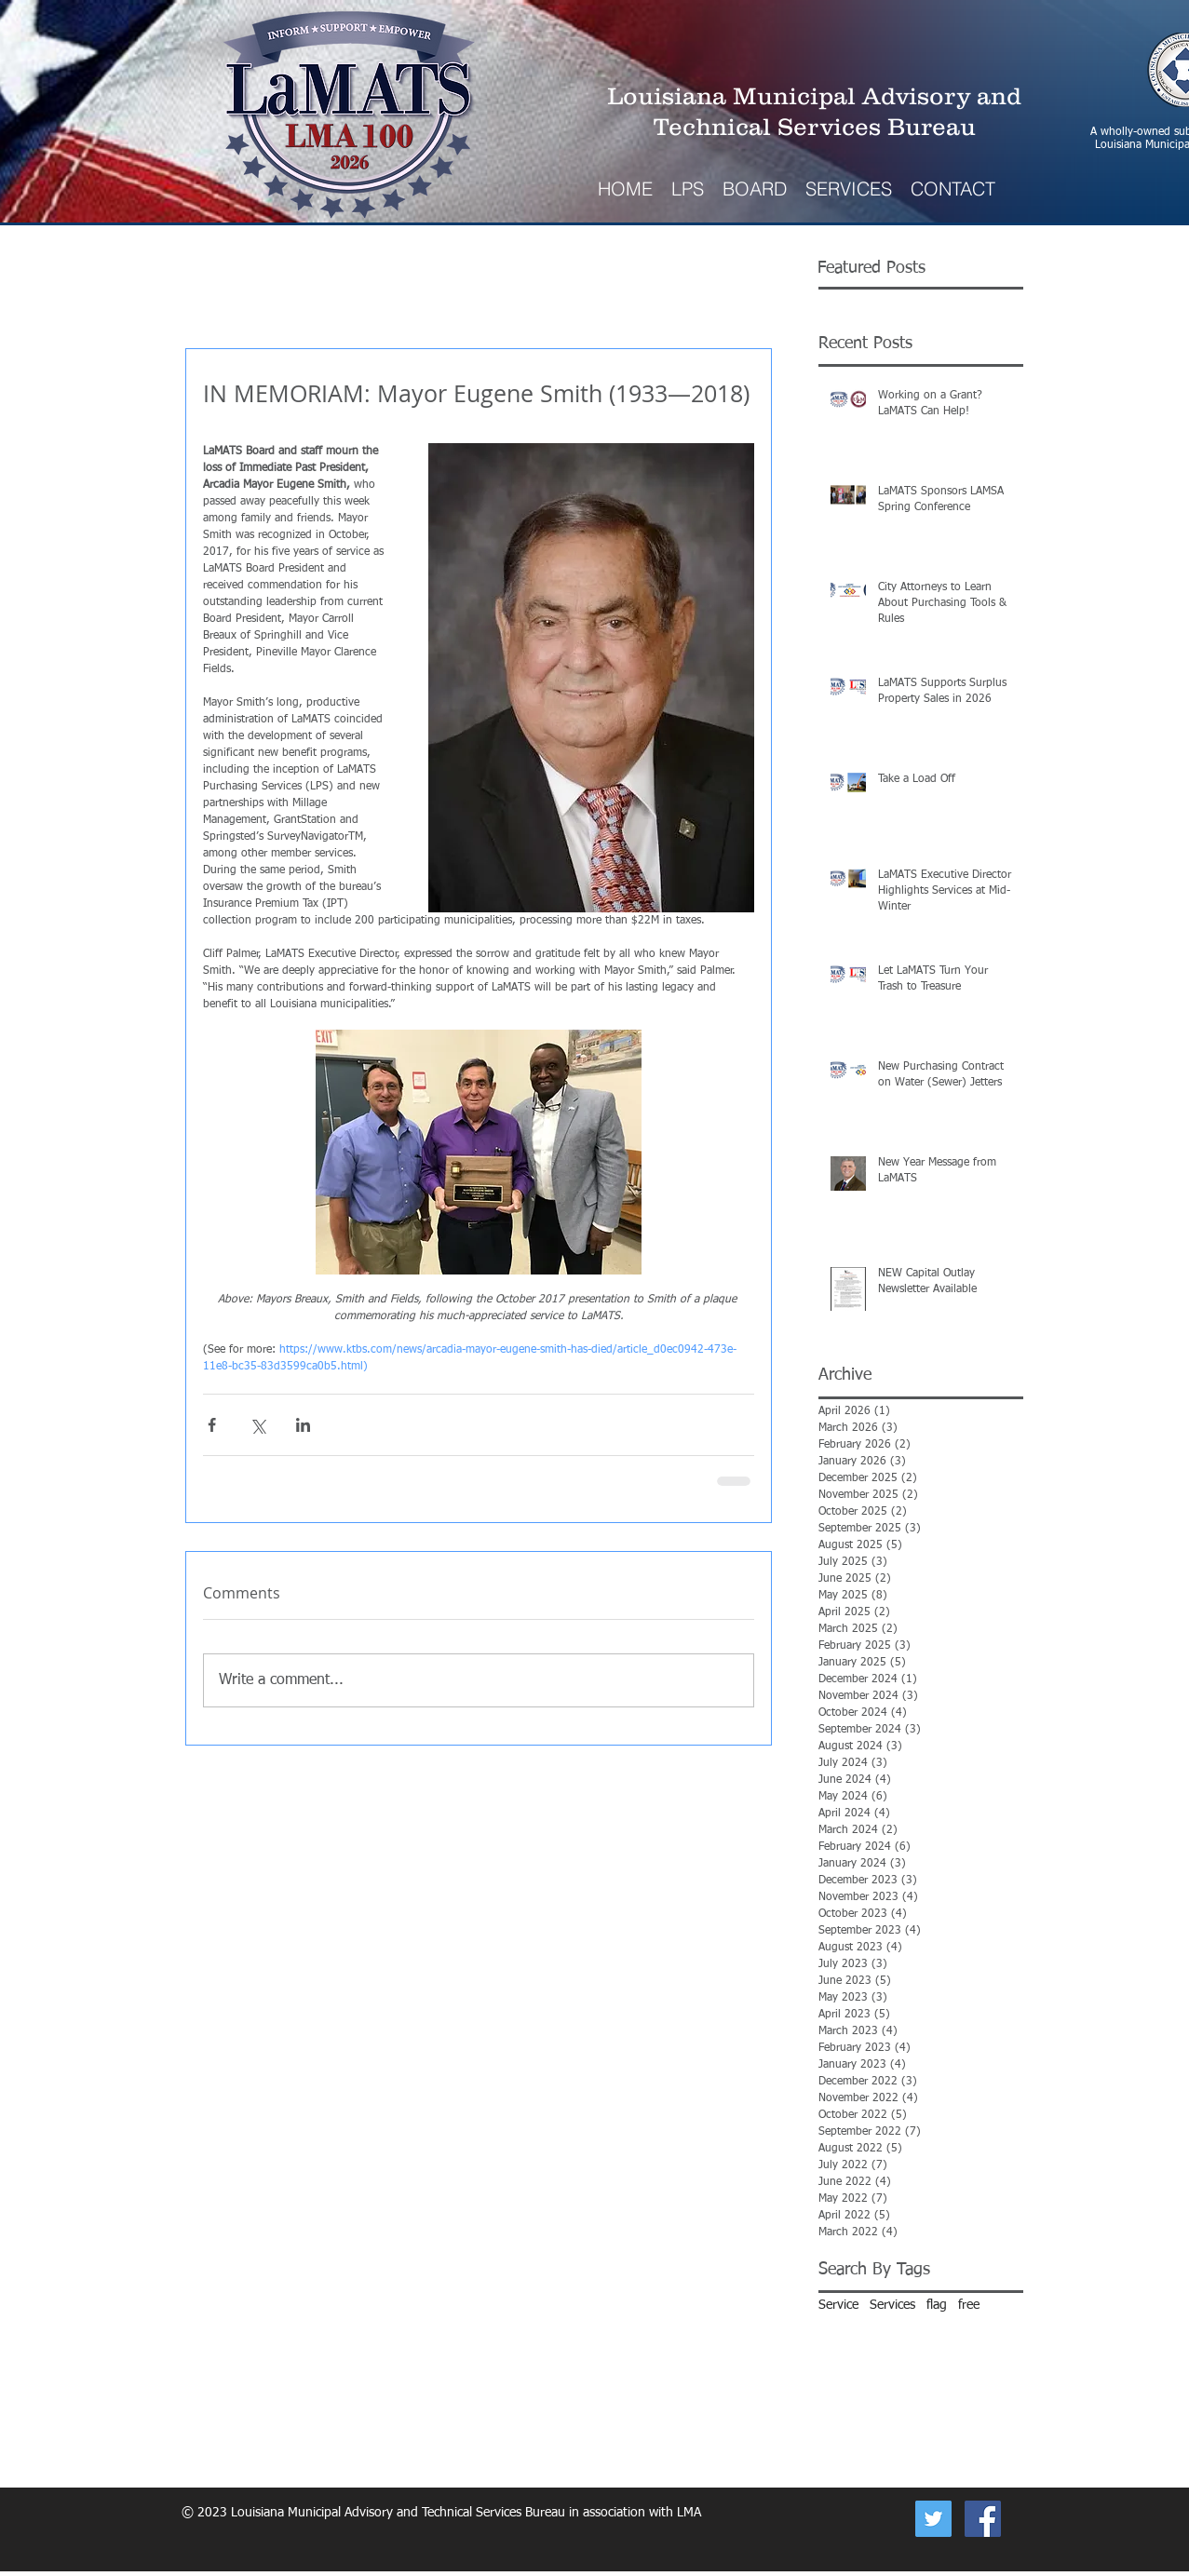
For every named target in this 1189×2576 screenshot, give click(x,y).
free (969, 2305)
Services (892, 2305)
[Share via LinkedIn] (303, 1425)
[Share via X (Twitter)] (257, 1425)
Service (838, 2305)
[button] (848, 188)
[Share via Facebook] (212, 1425)
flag (936, 2305)
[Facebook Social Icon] (983, 2519)
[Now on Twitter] (933, 2519)
